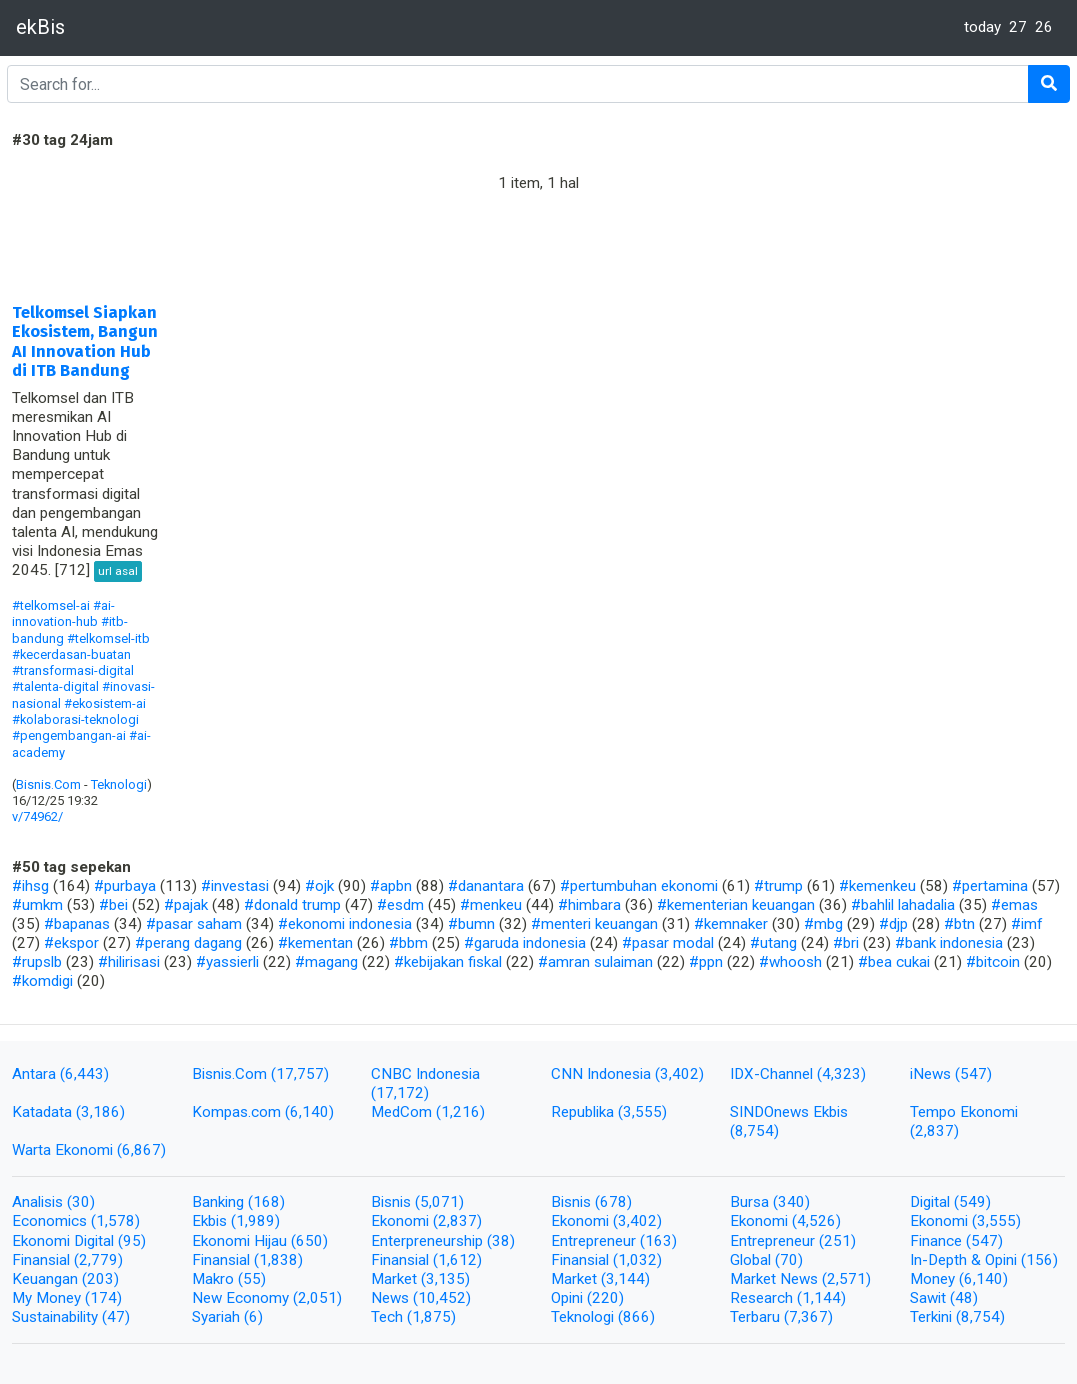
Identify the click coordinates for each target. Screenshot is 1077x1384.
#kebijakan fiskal (448, 962)
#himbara (589, 905)
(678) (613, 1202)
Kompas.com (238, 1112)
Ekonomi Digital (65, 1241)
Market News (776, 1279)
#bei (113, 905)
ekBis (40, 27)
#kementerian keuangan (736, 905)
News (392, 1298)
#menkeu (491, 905)
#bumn (471, 924)
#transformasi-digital (73, 670)
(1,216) (460, 1112)
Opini (569, 1298)
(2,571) (846, 1279)
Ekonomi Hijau (241, 1241)
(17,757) (300, 1074)
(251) (837, 1241)
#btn (959, 924)
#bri (846, 943)
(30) (81, 1202)
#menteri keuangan (594, 924)
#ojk (319, 886)
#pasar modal (668, 943)
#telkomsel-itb (108, 638)
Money (934, 1279)
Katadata (44, 1112)
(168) (266, 1202)
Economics (51, 1221)
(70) (789, 1260)
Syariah (218, 1317)
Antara (36, 1074)
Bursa (751, 1202)
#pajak (186, 905)
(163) (658, 1241)
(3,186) (100, 1112)
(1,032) (637, 1260)
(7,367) (808, 1317)
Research (763, 1298)
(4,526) (816, 1221)
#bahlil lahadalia (903, 905)
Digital (932, 1202)
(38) (501, 1241)
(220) (605, 1298)
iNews (932, 1074)
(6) (253, 1317)
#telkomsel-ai (51, 605)
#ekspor (71, 943)
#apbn (391, 886)
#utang (773, 943)
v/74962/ (37, 816)
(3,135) (445, 1279)
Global (752, 1260)
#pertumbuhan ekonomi (639, 886)
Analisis (39, 1202)
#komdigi (42, 981)
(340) (791, 1202)
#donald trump (292, 905)
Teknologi (119, 784)
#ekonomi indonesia (345, 924)
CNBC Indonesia (425, 1074)
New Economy (242, 1298)
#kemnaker (731, 924)
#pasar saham (194, 924)
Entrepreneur (595, 1241)
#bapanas (77, 924)
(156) (1039, 1260)
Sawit (930, 1298)
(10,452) (442, 1298)
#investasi (235, 886)
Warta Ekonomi (64, 1150)
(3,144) (625, 1279)
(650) (309, 1241)
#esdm (400, 905)
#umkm (37, 905)
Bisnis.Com (48, 784)
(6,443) (84, 1074)
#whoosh (790, 962)
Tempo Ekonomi (964, 1112)
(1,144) (821, 1298)
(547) (973, 1074)
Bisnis (393, 1202)
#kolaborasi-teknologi (75, 719)
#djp (893, 924)
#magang (326, 962)
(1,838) (278, 1260)
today (982, 27)
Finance (938, 1241)
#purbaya (125, 886)
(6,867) (141, 1150)
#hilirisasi (129, 962)
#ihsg (30, 886)
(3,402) (679, 1074)
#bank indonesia (949, 943)
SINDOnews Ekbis (789, 1112)
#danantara (486, 886)
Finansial (43, 1260)
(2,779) (98, 1260)
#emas (1014, 905)
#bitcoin (993, 962)
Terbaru (757, 1317)
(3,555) (642, 1112)
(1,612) (457, 1260)
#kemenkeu (877, 886)
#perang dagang (188, 943)
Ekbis (211, 1221)
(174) (103, 1298)
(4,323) (841, 1074)
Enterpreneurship (429, 1241)
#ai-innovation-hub (63, 613)
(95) (132, 1241)
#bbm (408, 943)
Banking (220, 1202)
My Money (48, 1298)
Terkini (933, 1317)
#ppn (706, 962)
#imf (1027, 924)
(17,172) (400, 1093)
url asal (118, 571)
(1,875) (431, 1317)
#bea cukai (894, 962)
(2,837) (934, 1131)
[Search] (518, 84)
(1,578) (115, 1221)
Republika (584, 1112)
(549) (972, 1202)
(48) (964, 1298)
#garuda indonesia (525, 943)
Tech (389, 1317)
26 (1044, 27)
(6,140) (309, 1112)
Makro (215, 1279)
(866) (636, 1317)
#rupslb (37, 962)
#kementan (315, 943)
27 (1018, 27)
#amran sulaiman (595, 962)
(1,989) (255, 1221)
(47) (116, 1317)
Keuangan (47, 1279)
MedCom (403, 1112)
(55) (252, 1279)
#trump (778, 886)
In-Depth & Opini (965, 1260)
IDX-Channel (773, 1074)
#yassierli (227, 962)
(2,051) (317, 1298)
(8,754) (754, 1131)
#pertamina (990, 886)
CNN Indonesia (603, 1074)
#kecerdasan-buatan (71, 654)
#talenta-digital (55, 686)
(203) (100, 1279)
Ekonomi (402, 1221)
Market (396, 1279)
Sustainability (57, 1317)
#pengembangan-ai (69, 735)
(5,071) (439, 1202)
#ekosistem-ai (105, 703)
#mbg (823, 924)
